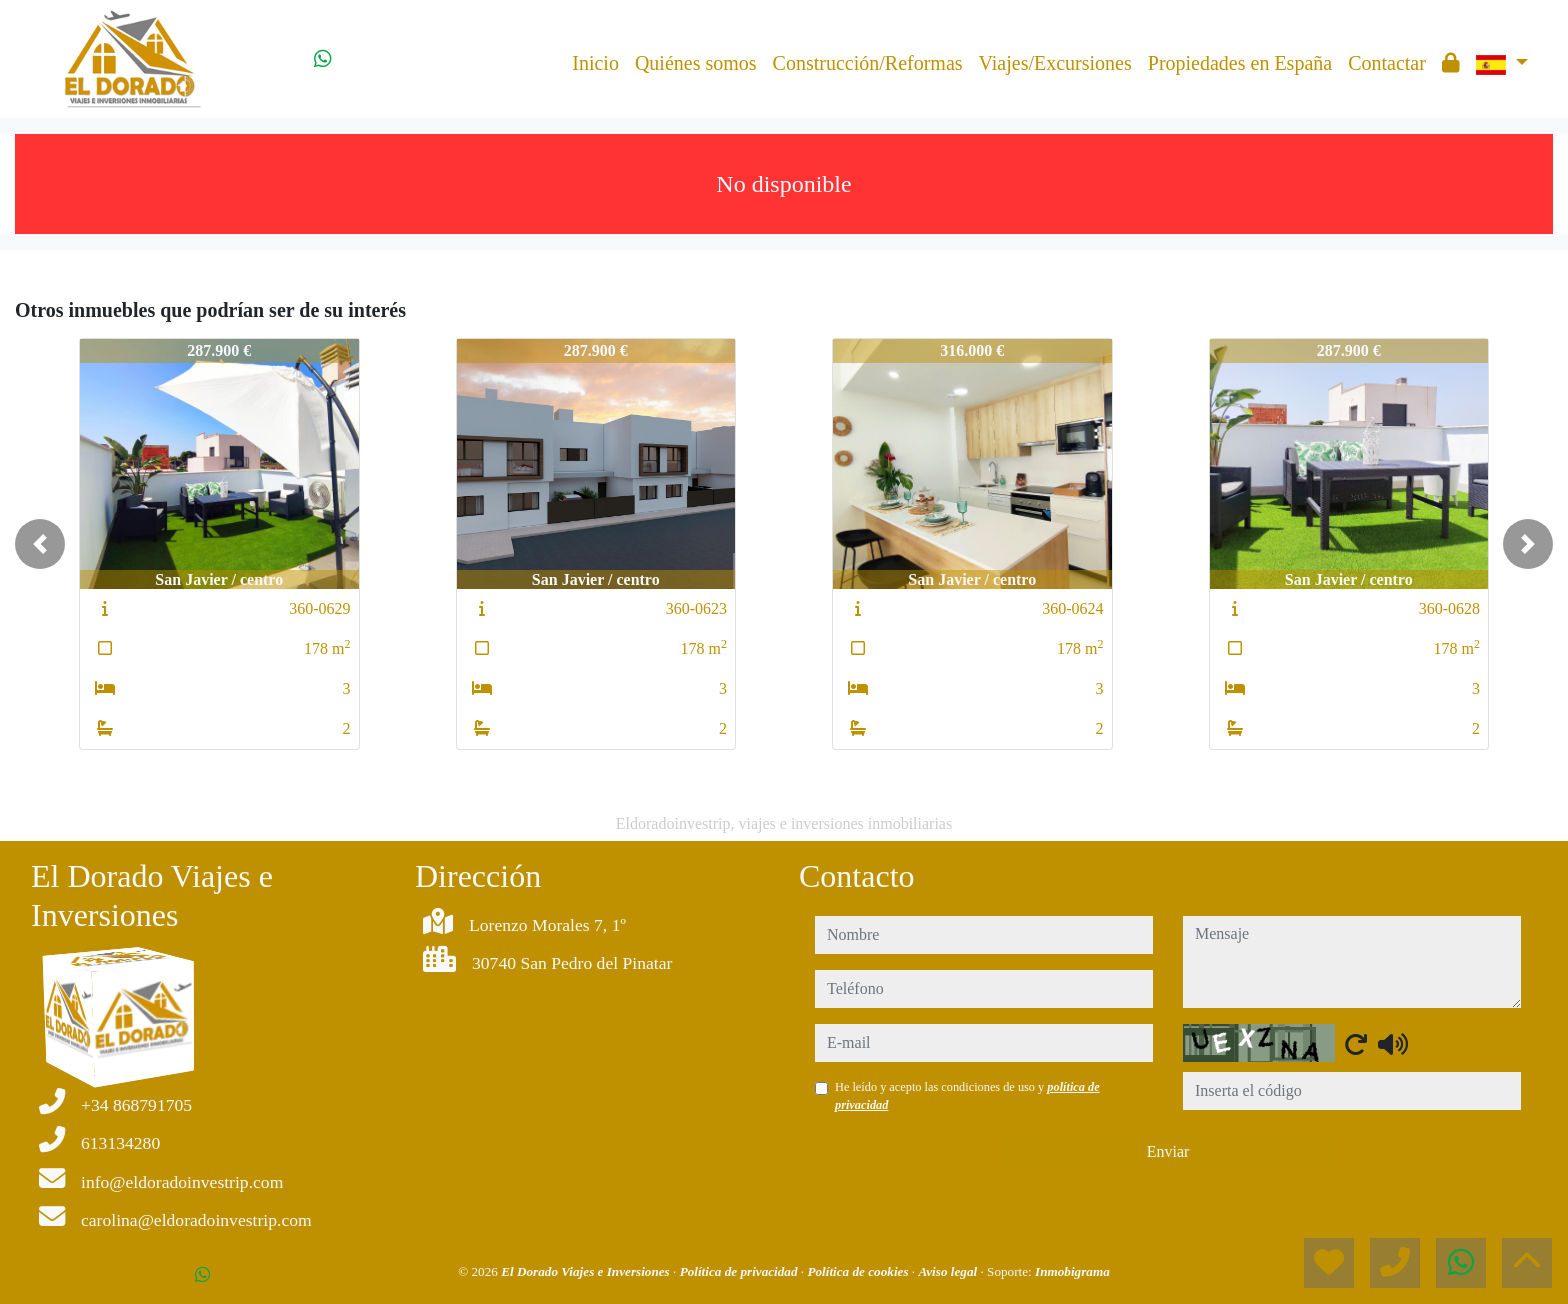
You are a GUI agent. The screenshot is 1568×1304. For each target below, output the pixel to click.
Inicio (595, 63)
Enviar (1168, 1151)
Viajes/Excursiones (1055, 63)
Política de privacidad (740, 1271)
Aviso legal (949, 1271)
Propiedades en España (1240, 63)
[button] (40, 544)
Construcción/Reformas (868, 63)
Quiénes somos (696, 63)
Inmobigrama (1072, 1271)
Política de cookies (859, 1271)
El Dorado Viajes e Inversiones (587, 1271)
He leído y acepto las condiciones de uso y (967, 1096)
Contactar (1387, 63)
